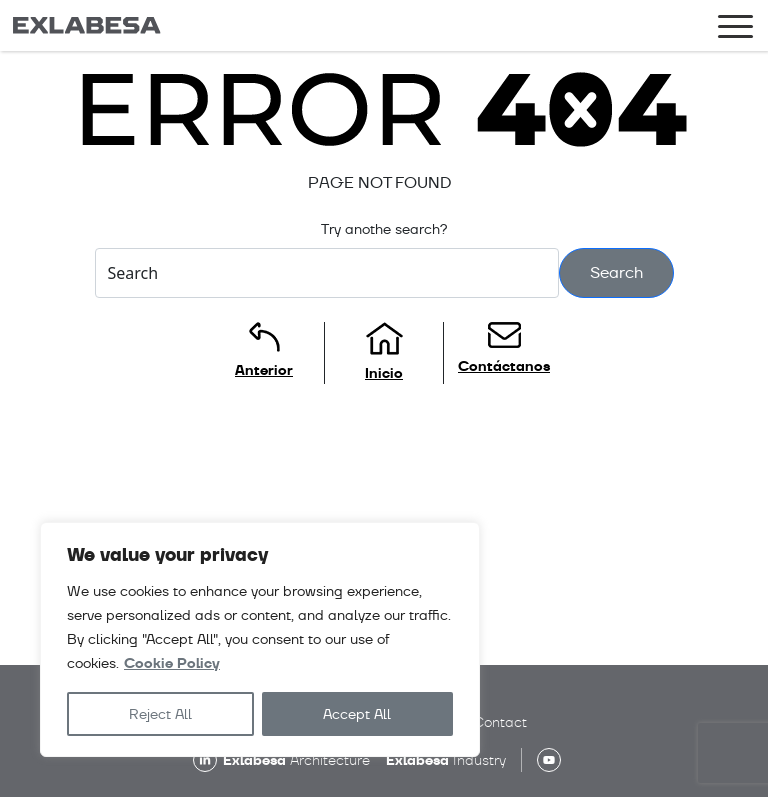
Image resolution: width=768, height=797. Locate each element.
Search (616, 272)
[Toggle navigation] (735, 30)
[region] (260, 639)
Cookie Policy (172, 663)
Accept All (357, 714)
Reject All (160, 714)
